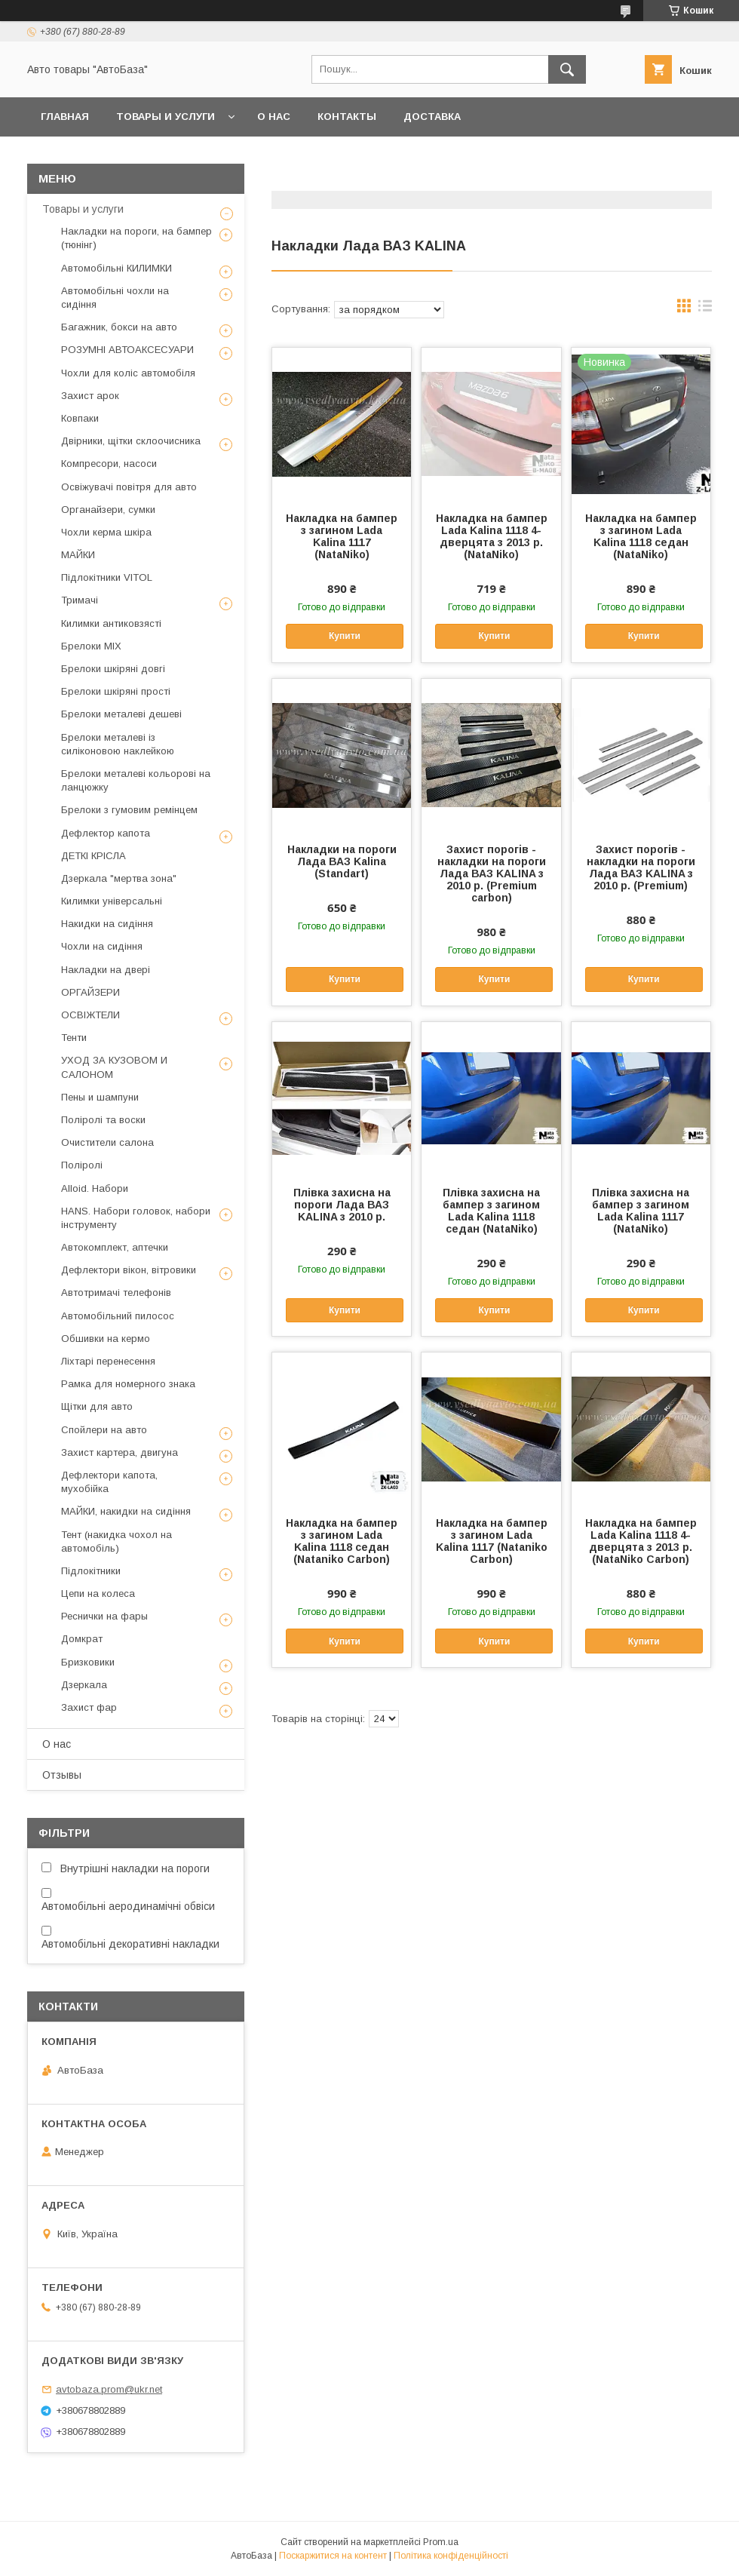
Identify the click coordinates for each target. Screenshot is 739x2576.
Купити (344, 636)
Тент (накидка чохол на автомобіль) (116, 1541)
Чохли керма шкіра (106, 532)
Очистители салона (107, 1142)
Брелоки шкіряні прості (115, 691)
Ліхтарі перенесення (108, 1361)
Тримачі (79, 600)
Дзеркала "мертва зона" (118, 878)
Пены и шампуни (100, 1097)
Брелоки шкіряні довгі (113, 668)
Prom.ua (440, 2542)
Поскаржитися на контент (333, 2555)
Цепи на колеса (98, 1593)
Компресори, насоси (109, 463)
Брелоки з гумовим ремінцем (129, 809)
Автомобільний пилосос (117, 1316)
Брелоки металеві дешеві (121, 714)
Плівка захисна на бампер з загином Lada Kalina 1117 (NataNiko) (640, 1211)
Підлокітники (91, 1571)
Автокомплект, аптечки (114, 1247)
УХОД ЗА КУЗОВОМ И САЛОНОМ (114, 1067)
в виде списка (705, 309)
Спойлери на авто (104, 1429)
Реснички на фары (104, 1616)
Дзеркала (84, 1684)
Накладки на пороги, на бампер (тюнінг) (136, 238)
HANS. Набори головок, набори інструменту (135, 1217)
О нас (273, 116)
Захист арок (90, 395)
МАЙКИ (78, 554)
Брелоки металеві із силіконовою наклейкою (117, 744)
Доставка (432, 116)
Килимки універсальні (111, 901)
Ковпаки (80, 418)
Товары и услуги (165, 116)
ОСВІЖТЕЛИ (90, 1015)
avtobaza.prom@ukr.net (109, 2389)
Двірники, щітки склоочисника (131, 441)
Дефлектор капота (105, 833)
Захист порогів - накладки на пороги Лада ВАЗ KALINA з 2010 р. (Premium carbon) (491, 873)
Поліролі (82, 1165)
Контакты (346, 116)
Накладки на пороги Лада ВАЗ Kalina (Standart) (342, 861)
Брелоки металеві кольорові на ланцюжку (135, 780)
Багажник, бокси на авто (119, 327)
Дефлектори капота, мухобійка (109, 1481)
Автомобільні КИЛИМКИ (116, 268)
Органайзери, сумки (108, 509)
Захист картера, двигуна (119, 1452)
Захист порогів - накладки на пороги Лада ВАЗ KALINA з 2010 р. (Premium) (641, 867)
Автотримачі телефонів (116, 1292)
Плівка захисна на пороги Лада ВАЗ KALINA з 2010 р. (342, 1205)
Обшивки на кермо (105, 1338)
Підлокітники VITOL (106, 577)
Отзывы (61, 1775)
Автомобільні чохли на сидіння (115, 297)
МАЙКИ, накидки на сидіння (126, 1511)
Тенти (74, 1037)
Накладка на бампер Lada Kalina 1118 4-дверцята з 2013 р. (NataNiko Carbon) (641, 1541)
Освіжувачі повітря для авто (129, 487)
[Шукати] (567, 69)
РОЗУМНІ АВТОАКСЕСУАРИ (127, 349)
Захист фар (89, 1707)
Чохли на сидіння (102, 946)
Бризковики (88, 1662)
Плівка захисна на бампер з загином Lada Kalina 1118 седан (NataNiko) (491, 1211)
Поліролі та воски (103, 1119)
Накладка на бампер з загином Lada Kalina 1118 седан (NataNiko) (641, 536)
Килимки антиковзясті (111, 623)
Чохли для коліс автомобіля (128, 373)
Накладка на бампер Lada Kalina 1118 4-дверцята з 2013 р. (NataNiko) (491, 536)
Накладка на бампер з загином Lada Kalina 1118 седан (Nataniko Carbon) (341, 1541)
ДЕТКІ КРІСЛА (93, 855)
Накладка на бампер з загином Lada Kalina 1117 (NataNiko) (341, 536)
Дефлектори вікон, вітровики (128, 1270)
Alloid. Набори (94, 1188)
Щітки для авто (97, 1406)
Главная (65, 116)
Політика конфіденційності (451, 2555)
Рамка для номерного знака (128, 1383)
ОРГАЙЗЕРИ (90, 992)
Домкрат (82, 1638)
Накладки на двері (105, 969)
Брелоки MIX (91, 646)
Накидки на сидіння (107, 923)
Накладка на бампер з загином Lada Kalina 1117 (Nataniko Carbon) (491, 1541)
